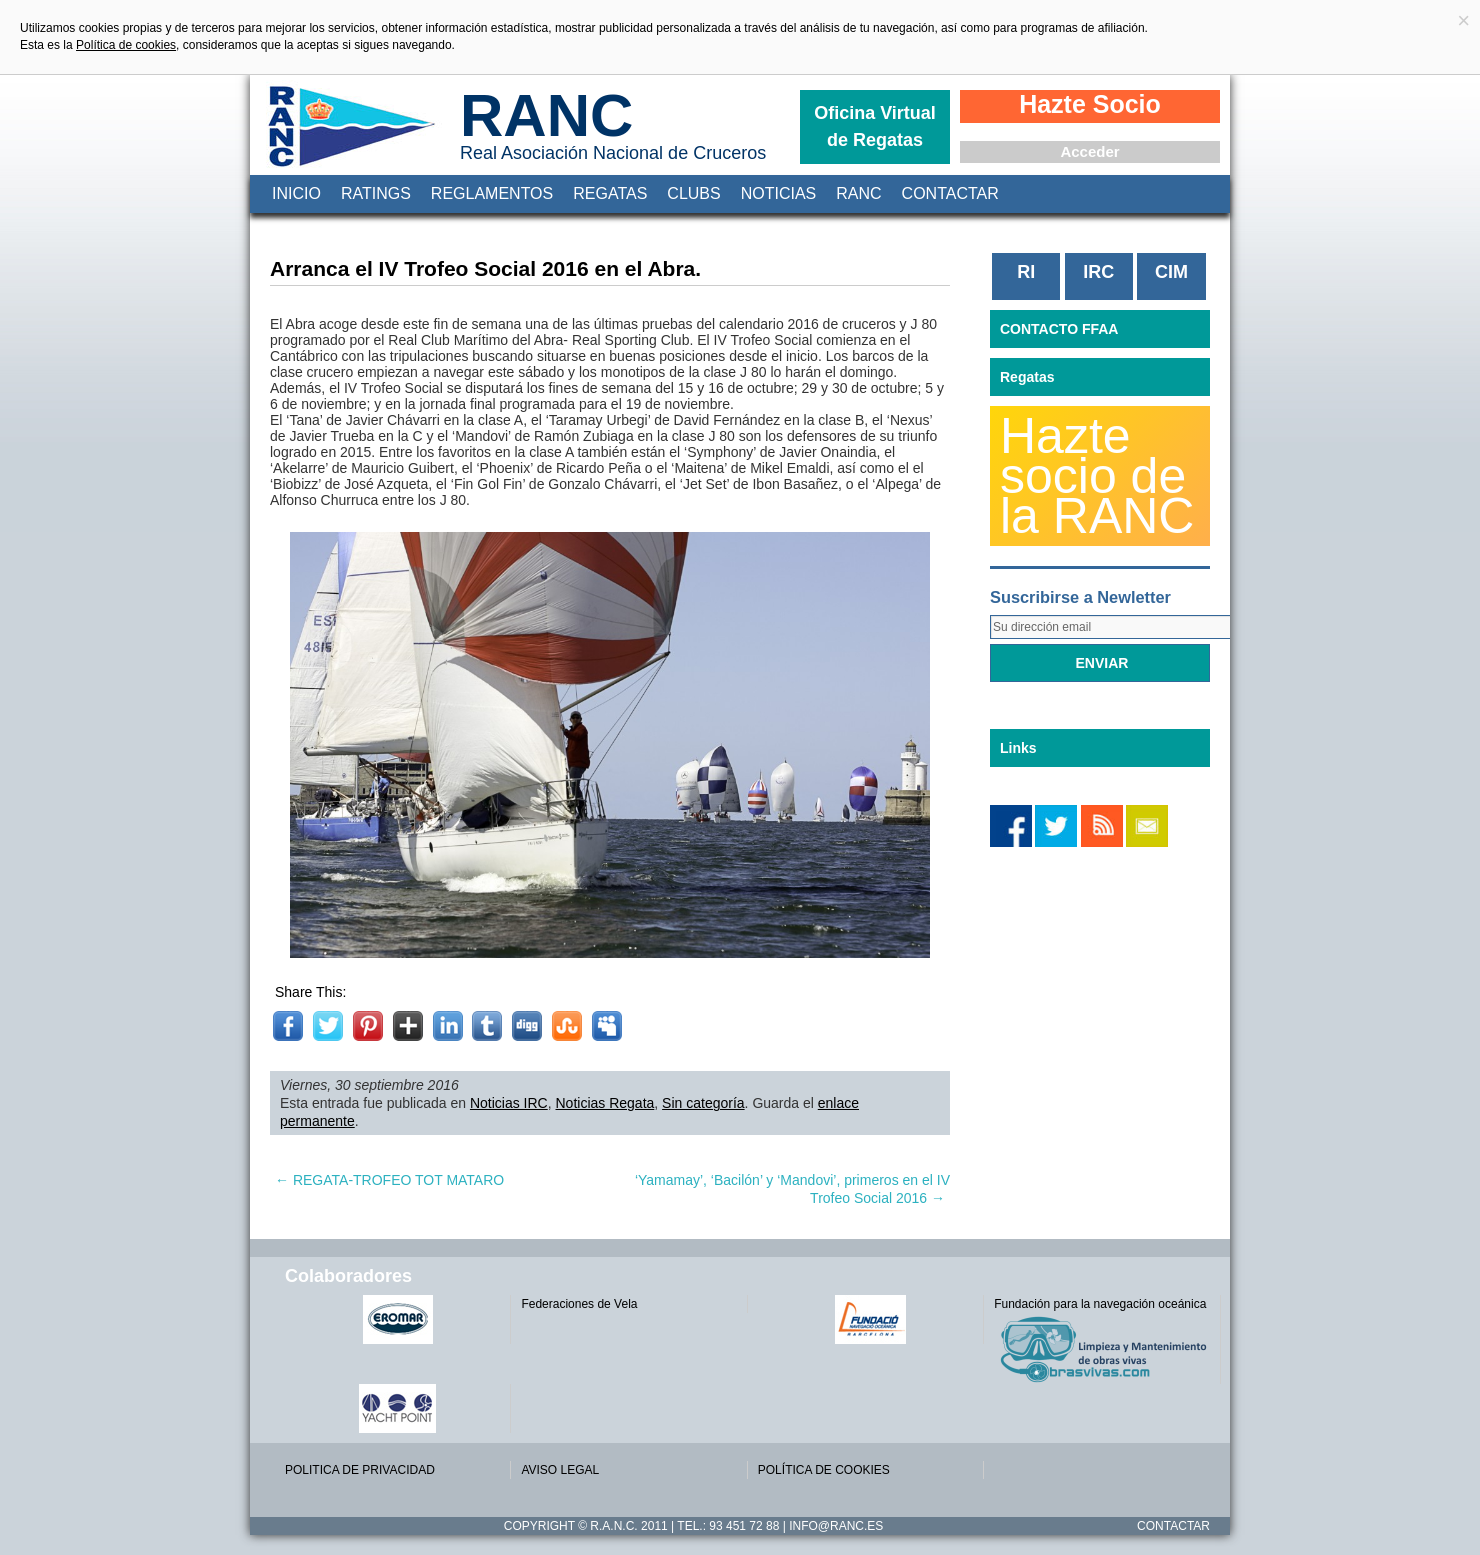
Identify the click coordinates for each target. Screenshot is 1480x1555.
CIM (1171, 272)
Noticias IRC (509, 1103)
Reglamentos (492, 193)
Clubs (693, 193)
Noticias (779, 193)
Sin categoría (703, 1103)
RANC (546, 115)
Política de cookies (126, 45)
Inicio (296, 193)
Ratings (376, 193)
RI (1026, 272)
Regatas (610, 193)
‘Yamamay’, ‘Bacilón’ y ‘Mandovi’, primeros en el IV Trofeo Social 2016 (792, 1189)
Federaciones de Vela (579, 1304)
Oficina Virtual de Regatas (875, 126)
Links (1018, 748)
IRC (1098, 272)
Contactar (950, 193)
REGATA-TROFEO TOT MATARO (389, 1180)
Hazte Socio (1090, 104)
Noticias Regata (605, 1103)
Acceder (1089, 151)
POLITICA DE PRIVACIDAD (360, 1470)
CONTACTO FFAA (1059, 329)
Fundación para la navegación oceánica (1100, 1304)
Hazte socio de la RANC (1097, 476)
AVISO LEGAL (560, 1470)
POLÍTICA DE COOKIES (824, 1470)
